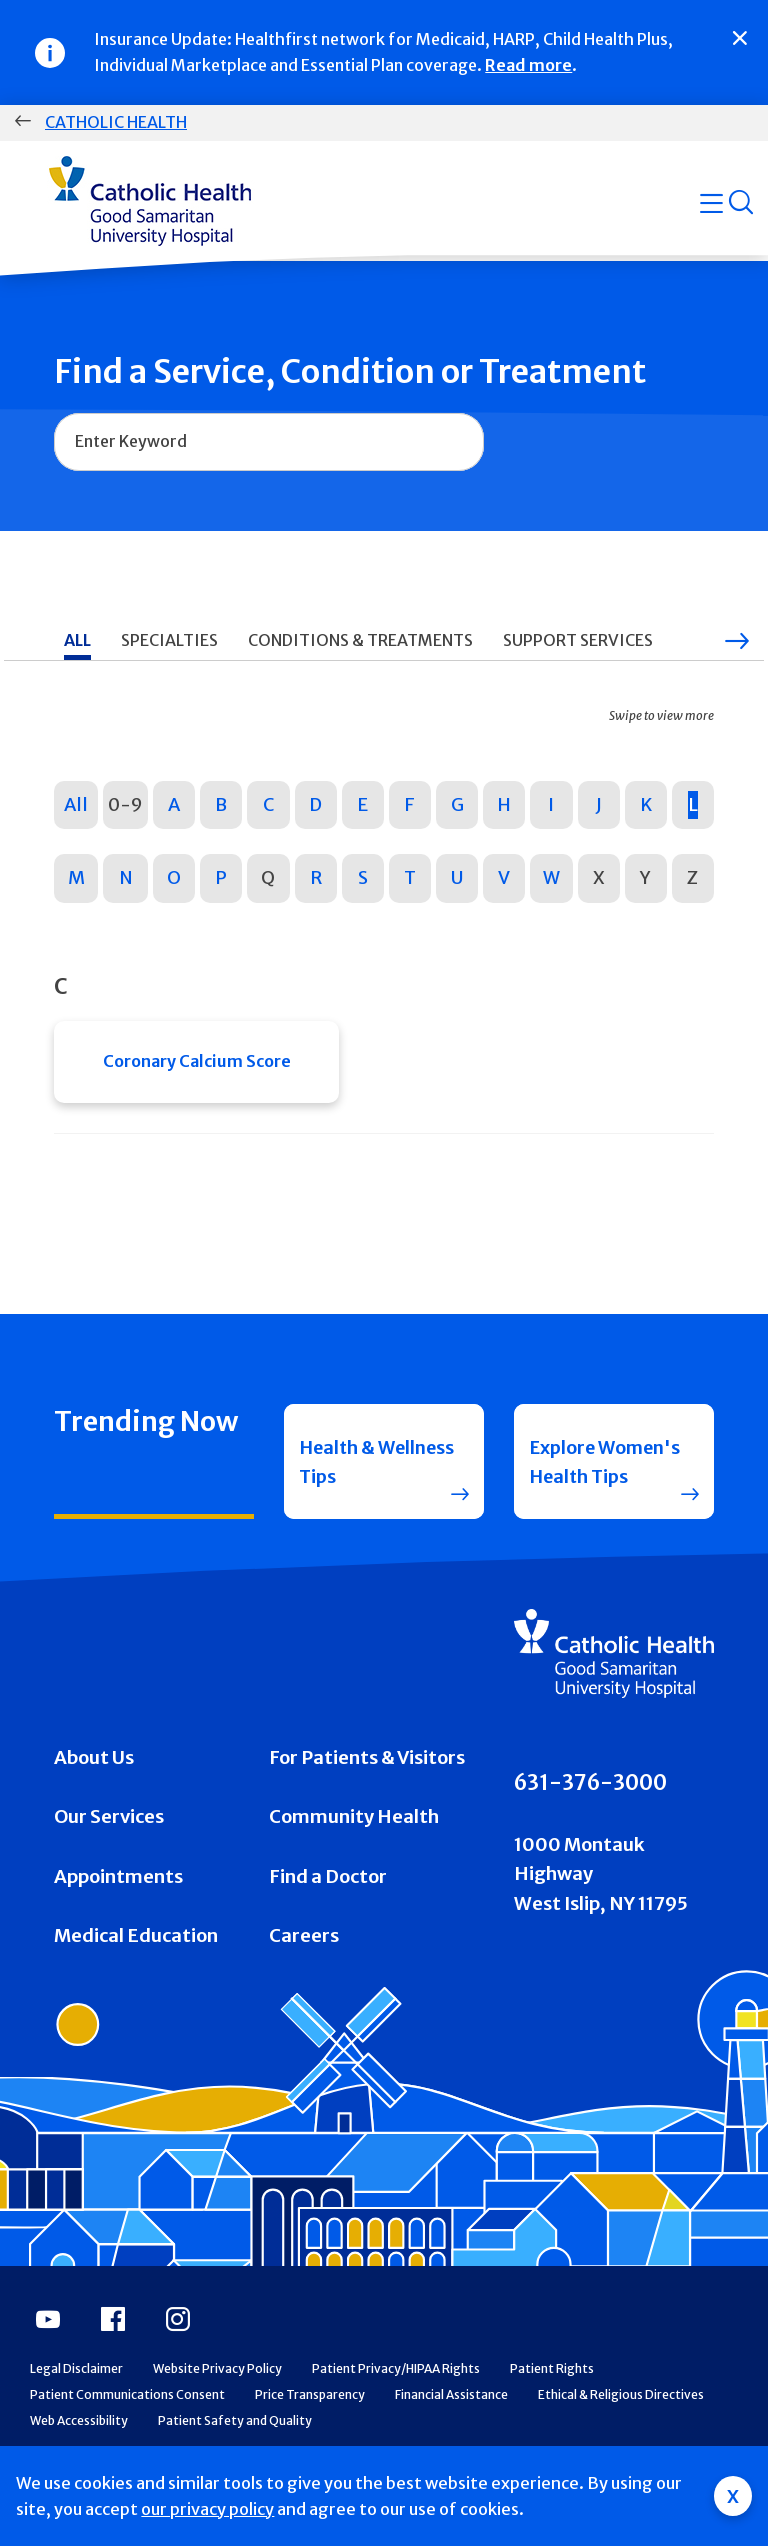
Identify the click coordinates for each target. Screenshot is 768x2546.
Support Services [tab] (578, 640)
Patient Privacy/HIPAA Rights (396, 2404)
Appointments (118, 1912)
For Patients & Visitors (367, 1793)
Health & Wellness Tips (359, 1481)
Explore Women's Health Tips (604, 1481)
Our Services (109, 1852)
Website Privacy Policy (217, 2404)
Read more (528, 65)
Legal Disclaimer (76, 2404)
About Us (94, 1793)
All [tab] (77, 640)
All (76, 804)
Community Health (354, 1852)
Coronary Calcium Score (197, 1063)
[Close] (740, 38)
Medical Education (136, 1971)
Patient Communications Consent (127, 2430)
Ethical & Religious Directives (621, 2430)
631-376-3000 (590, 1819)
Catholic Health (116, 122)
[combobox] (269, 442)
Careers (304, 1971)
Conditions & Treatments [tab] (360, 640)
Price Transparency (310, 2430)
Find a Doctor (328, 1912)
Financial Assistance (451, 2430)
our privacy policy (207, 2509)
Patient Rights (552, 2404)
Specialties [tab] (169, 640)
